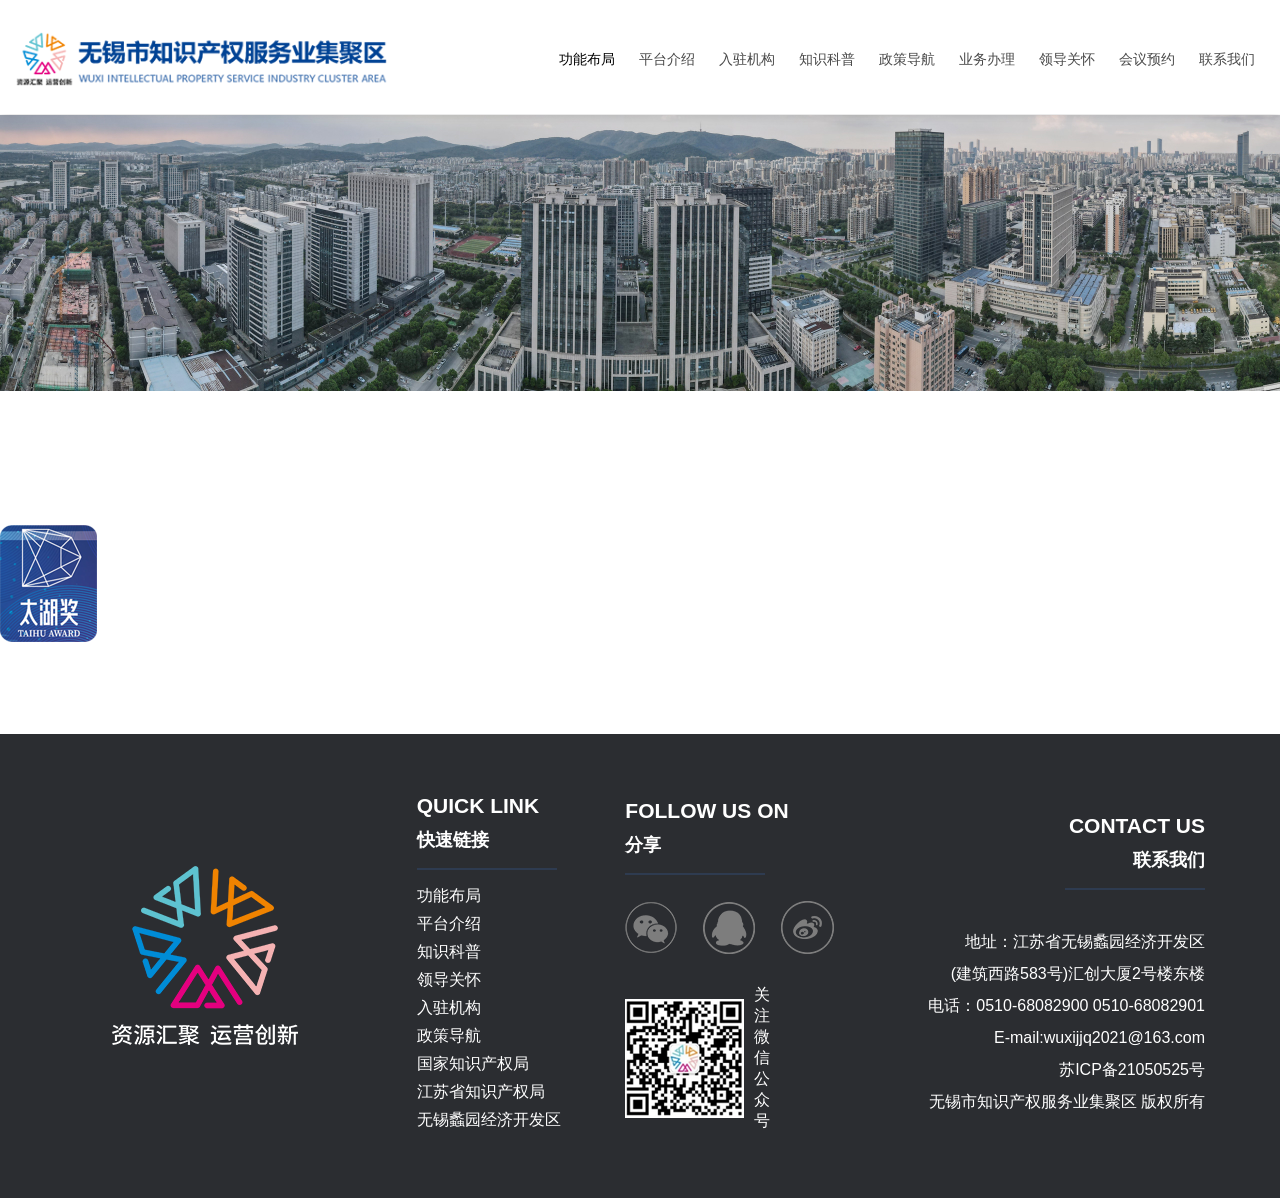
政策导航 (907, 59)
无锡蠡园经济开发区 (489, 1119)
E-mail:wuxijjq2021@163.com (1099, 1037)
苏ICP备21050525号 (1132, 1069)
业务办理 (987, 59)
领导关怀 (1067, 59)
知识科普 (827, 59)
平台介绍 (667, 59)
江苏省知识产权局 (481, 1091)
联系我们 (1227, 59)
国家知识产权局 (473, 1063)
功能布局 (587, 59)
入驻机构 (747, 59)
